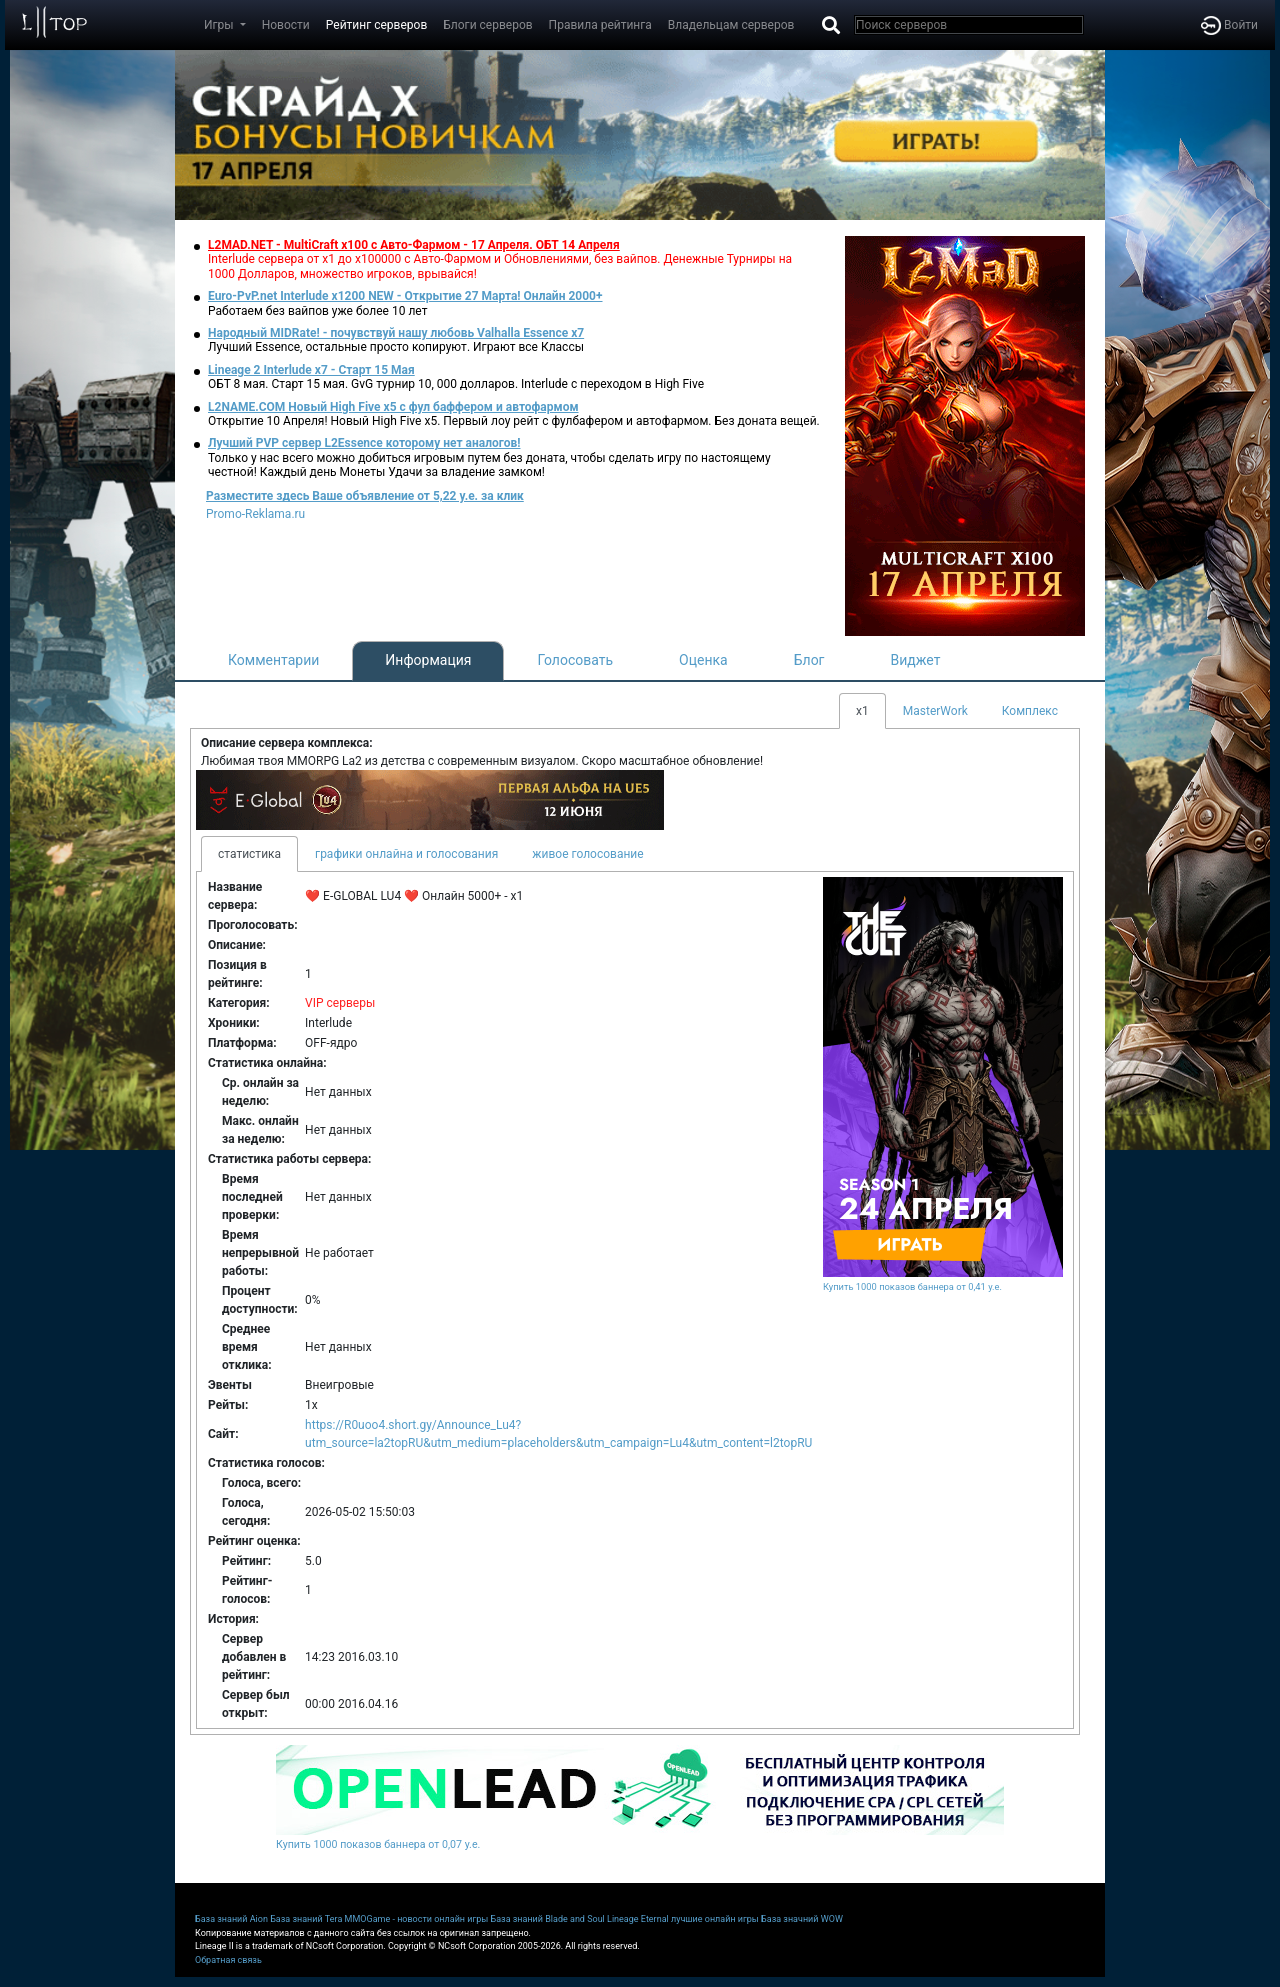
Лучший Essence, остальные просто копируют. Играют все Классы (396, 347)
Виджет (916, 660)
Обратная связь (228, 1960)
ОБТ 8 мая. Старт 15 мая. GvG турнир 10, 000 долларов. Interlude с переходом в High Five (456, 384)
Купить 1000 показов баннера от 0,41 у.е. (912, 1286)
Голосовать (575, 660)
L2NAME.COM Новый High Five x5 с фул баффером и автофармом (393, 407)
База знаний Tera (306, 1919)
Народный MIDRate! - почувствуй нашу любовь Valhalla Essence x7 (396, 333)
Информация (428, 660)
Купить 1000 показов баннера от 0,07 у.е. (378, 1844)
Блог (809, 660)
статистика (249, 854)
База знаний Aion (231, 1919)
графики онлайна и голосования (406, 854)
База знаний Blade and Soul (548, 1919)
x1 (862, 711)
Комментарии (273, 660)
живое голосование (587, 854)
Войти (1229, 25)
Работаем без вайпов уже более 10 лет (317, 311)
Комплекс (1030, 711)
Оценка (703, 660)
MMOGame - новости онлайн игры (417, 1919)
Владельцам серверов (731, 25)
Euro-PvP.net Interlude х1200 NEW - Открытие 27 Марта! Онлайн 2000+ (405, 296)
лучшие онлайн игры (715, 1919)
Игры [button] (220, 25)
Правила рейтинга (600, 25)
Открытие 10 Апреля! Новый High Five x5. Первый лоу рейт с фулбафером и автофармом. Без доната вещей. (514, 421)
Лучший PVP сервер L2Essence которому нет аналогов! (364, 443)
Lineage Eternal (638, 1919)
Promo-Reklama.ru (255, 514)
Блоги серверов (487, 25)
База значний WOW (802, 1919)
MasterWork (935, 711)
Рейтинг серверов (376, 25)
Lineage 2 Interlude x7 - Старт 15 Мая (311, 370)
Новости (286, 25)
